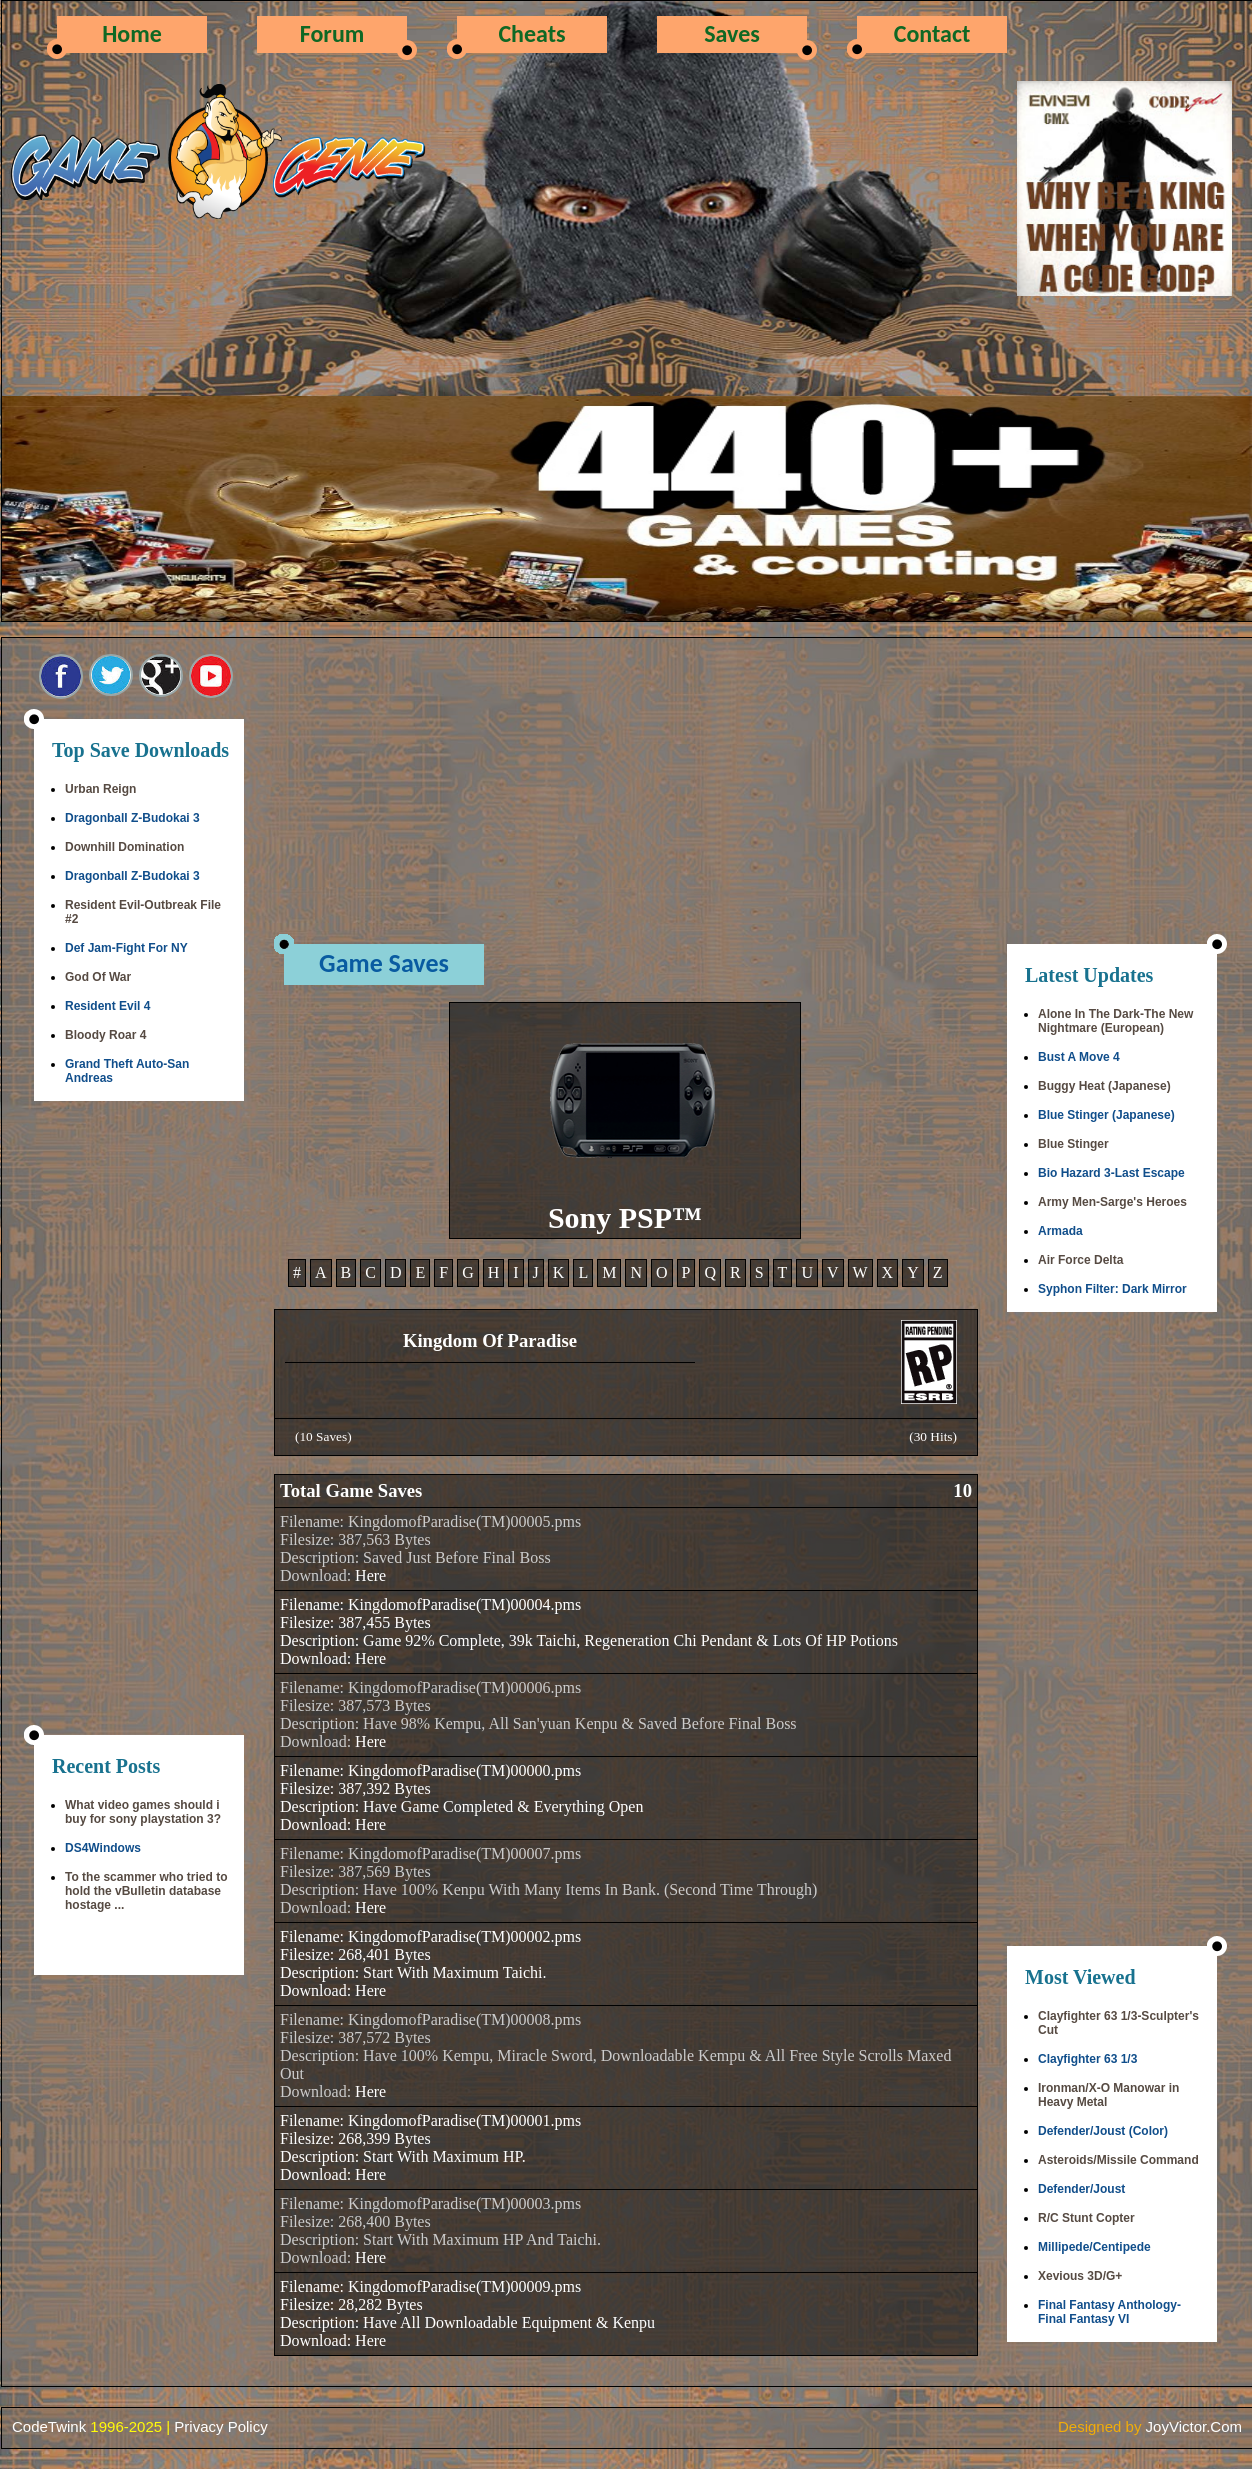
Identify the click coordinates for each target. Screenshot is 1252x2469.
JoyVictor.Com (1194, 2426)
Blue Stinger (1073, 1144)
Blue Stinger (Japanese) (1106, 1115)
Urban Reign (100, 789)
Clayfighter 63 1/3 (1087, 2059)
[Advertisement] (139, 1420)
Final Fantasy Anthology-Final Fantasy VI (1109, 2312)
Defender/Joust (1081, 2189)
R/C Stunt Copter (1086, 2218)
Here (370, 1575)
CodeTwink (49, 2426)
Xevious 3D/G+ (1080, 2276)
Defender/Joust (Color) (1103, 2131)
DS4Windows (103, 1848)
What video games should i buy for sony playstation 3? (143, 1812)
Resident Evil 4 (107, 1006)
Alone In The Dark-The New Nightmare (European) (1115, 1021)
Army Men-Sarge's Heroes (1112, 1202)
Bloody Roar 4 (105, 1035)
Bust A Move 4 (1079, 1057)
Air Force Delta (1080, 1260)
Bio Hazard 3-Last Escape (1111, 1173)
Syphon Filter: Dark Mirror (1112, 1289)
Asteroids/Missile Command (1118, 2160)
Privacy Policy (220, 2426)
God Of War (98, 977)
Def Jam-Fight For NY (126, 948)
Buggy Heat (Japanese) (1104, 1086)
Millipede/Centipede (1094, 2247)
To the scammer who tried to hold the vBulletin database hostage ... (146, 1891)
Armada (1060, 1231)
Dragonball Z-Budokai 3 (132, 818)
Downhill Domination (124, 847)
